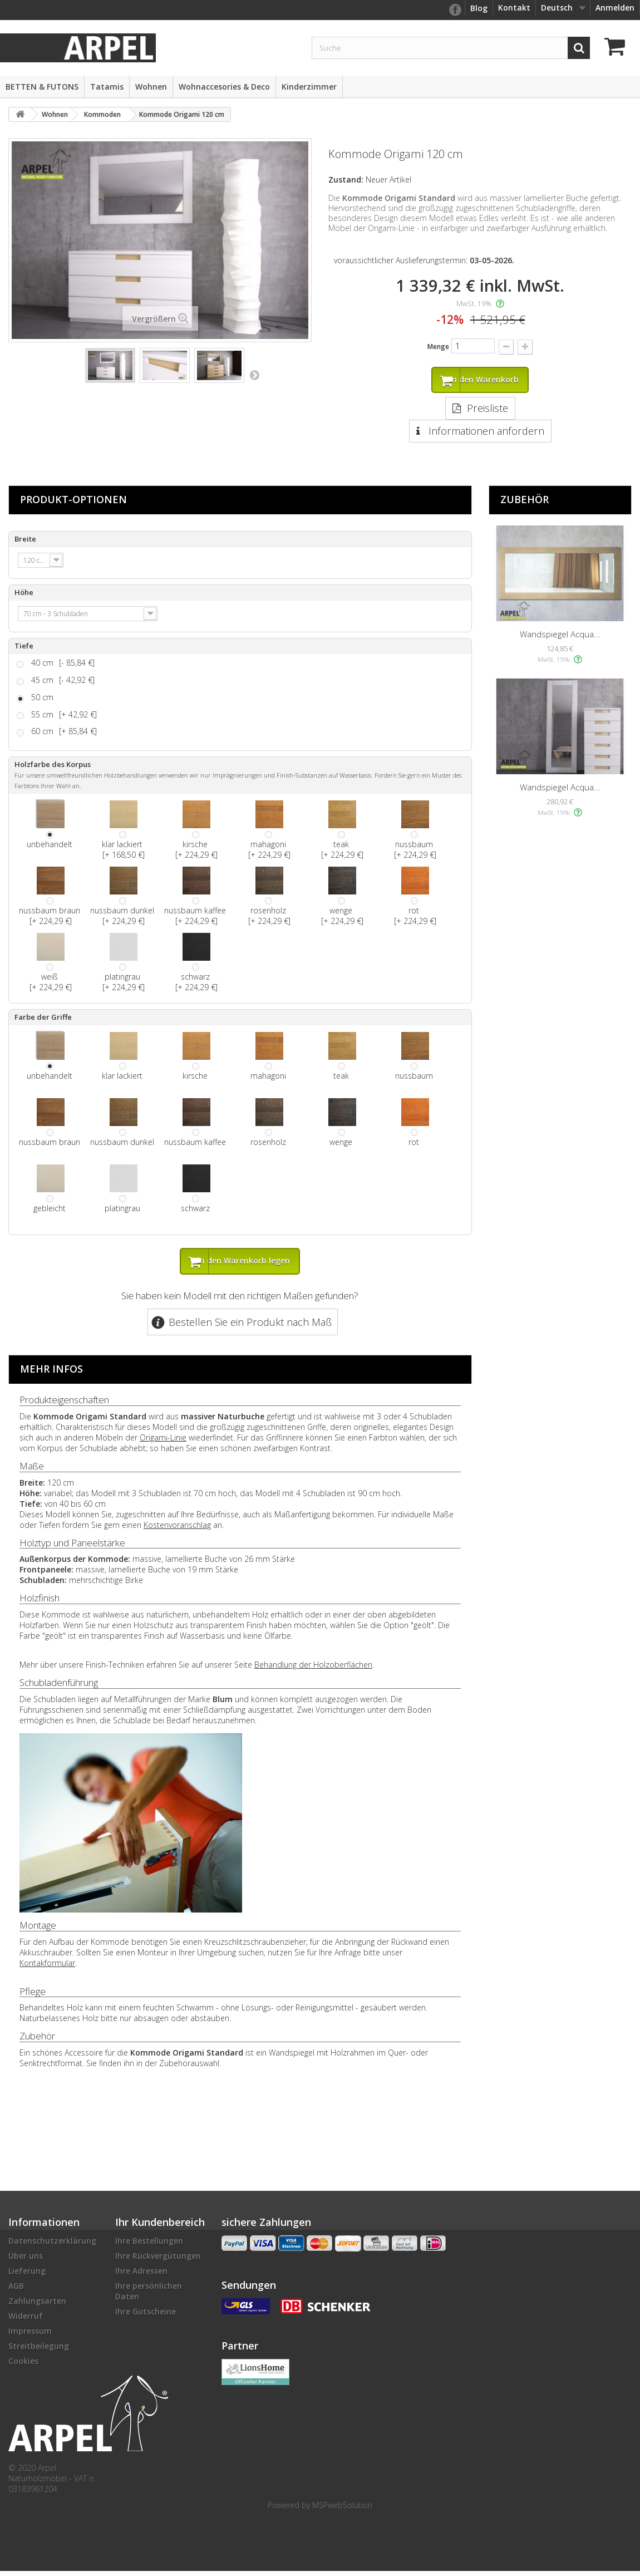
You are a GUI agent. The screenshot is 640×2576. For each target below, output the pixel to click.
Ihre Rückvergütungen (158, 2260)
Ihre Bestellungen (149, 2245)
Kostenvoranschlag (177, 1530)
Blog (479, 8)
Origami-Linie (163, 1442)
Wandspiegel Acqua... (560, 636)
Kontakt (514, 7)
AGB (16, 2290)
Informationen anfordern (485, 433)
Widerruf (25, 2321)
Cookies (23, 2366)
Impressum (30, 2336)
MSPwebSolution (342, 2510)
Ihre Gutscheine (145, 2316)
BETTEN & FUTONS (42, 86)
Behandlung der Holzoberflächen (313, 1669)
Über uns (25, 2260)
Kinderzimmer (309, 86)
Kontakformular (47, 1968)
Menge (438, 346)
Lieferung (27, 2275)
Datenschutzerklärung (52, 2245)
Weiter (254, 374)
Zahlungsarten (37, 2305)
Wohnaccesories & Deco (224, 86)
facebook (455, 10)
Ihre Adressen (141, 2275)
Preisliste (487, 410)
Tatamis (107, 86)
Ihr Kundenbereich (160, 2227)
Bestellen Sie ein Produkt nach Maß (250, 1327)
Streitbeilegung (38, 2351)
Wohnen (151, 86)
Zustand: (345, 179)
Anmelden (614, 7)
